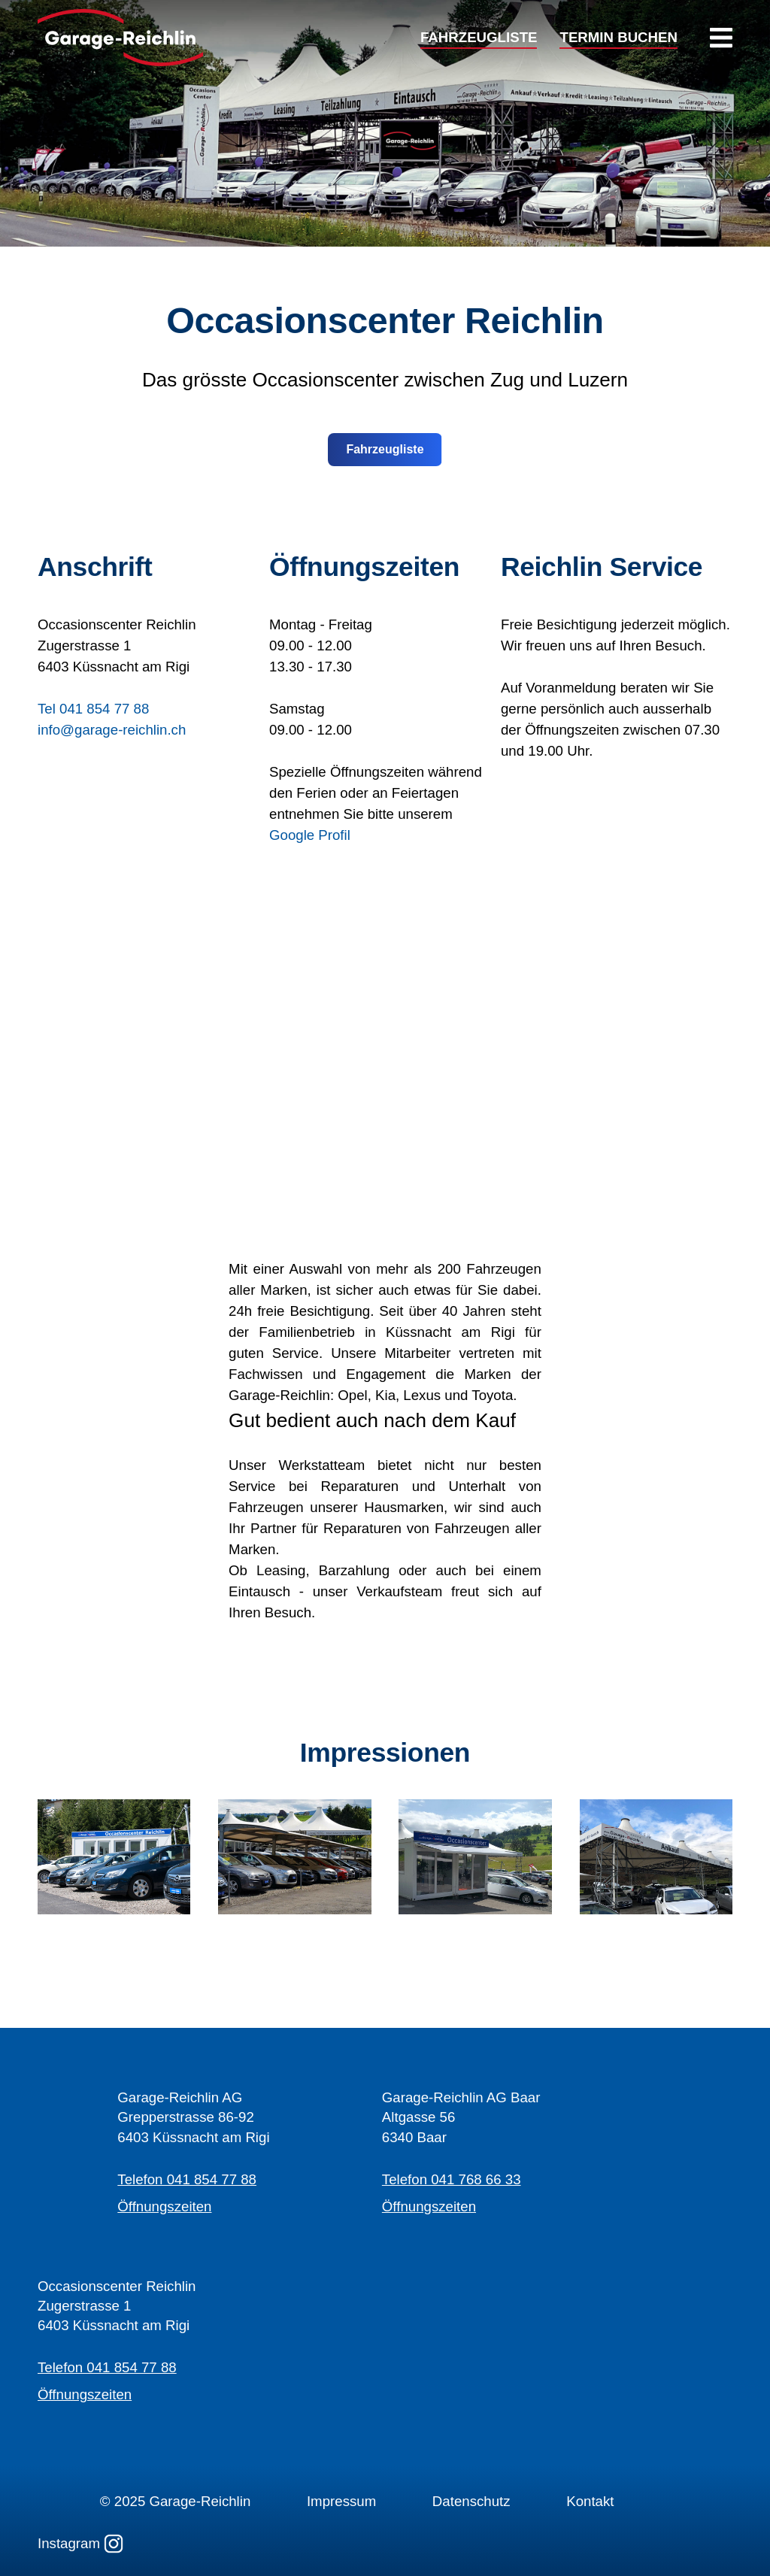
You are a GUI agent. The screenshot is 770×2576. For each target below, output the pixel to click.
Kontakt (590, 2501)
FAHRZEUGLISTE (478, 38)
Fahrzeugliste (384, 449)
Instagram (80, 2543)
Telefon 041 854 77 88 (186, 2179)
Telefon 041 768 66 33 (451, 2179)
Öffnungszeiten (164, 2206)
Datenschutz (471, 2501)
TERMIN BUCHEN (618, 38)
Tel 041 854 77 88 (93, 709)
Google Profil (309, 835)
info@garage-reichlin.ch (112, 730)
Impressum (341, 2501)
